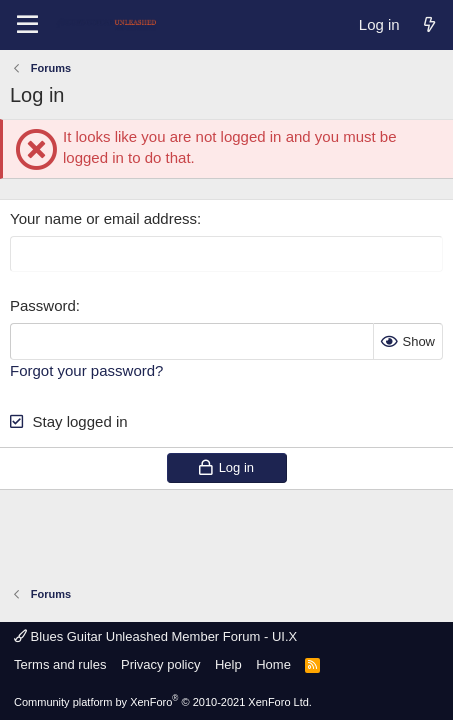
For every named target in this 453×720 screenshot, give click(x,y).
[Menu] (27, 25)
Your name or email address (103, 218)
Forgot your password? (86, 370)
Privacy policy (160, 664)
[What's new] (429, 24)
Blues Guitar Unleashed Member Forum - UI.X (155, 636)
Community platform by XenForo (163, 702)
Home (273, 664)
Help (228, 664)
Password (43, 305)
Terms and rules (60, 664)
